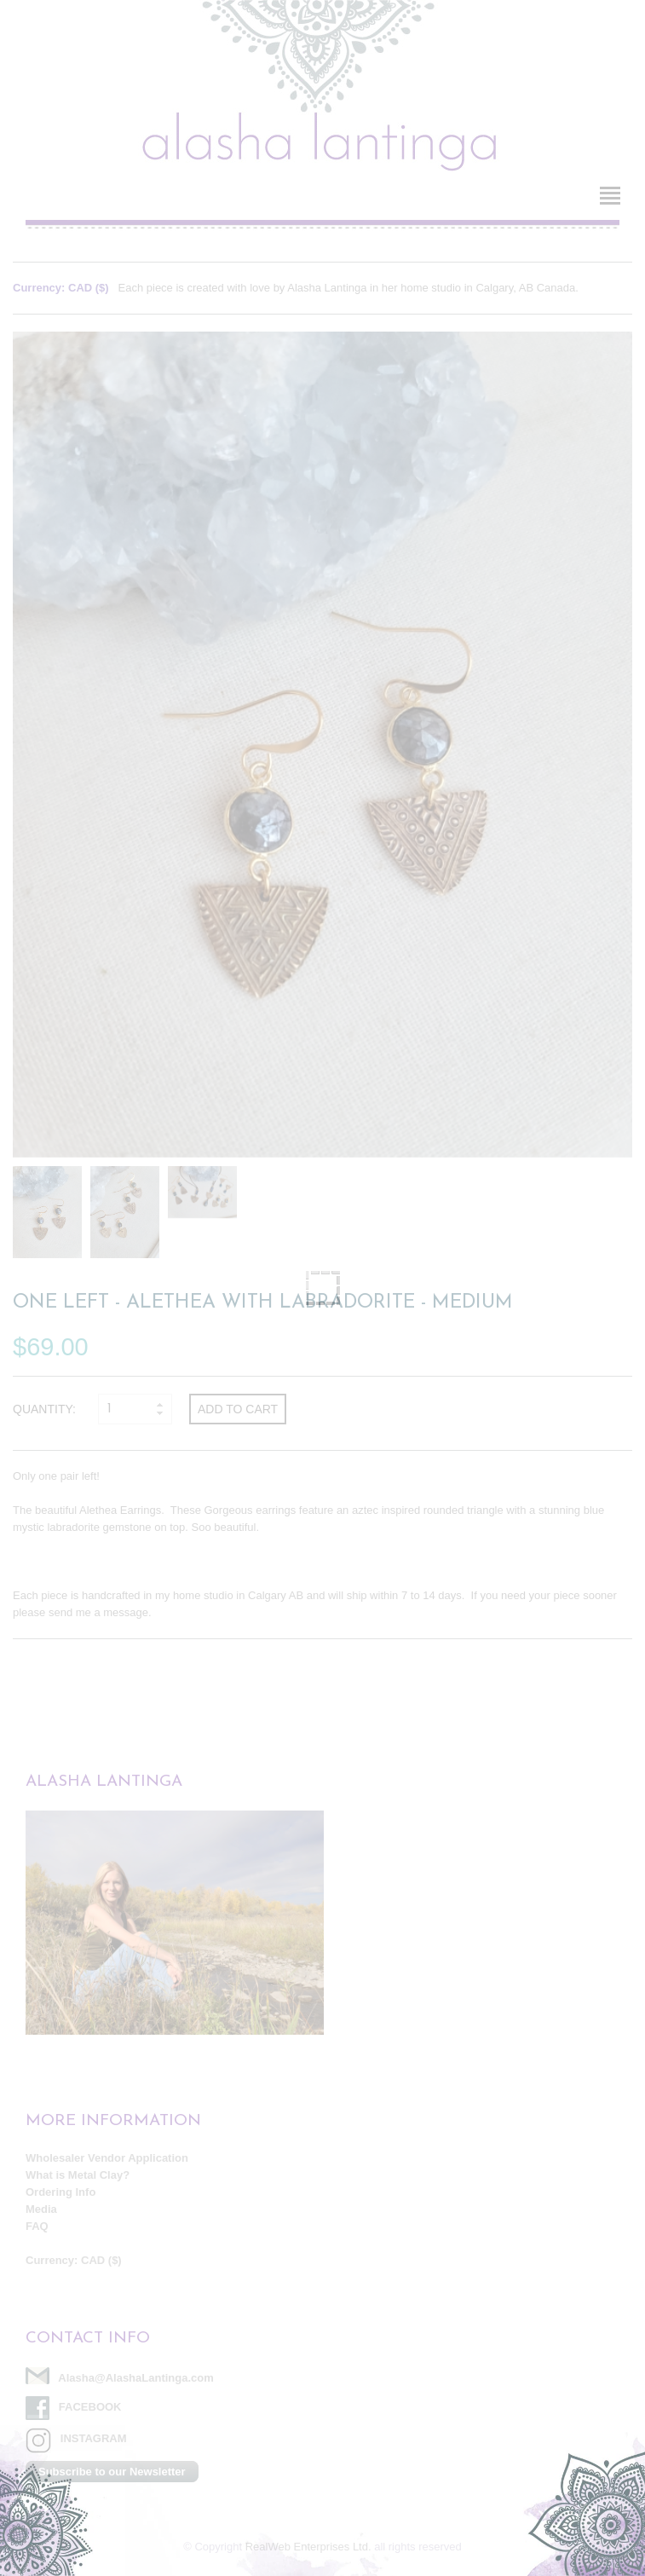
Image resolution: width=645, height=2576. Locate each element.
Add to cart (238, 1409)
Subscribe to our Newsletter (112, 2471)
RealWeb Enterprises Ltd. (308, 2546)
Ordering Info (60, 2192)
